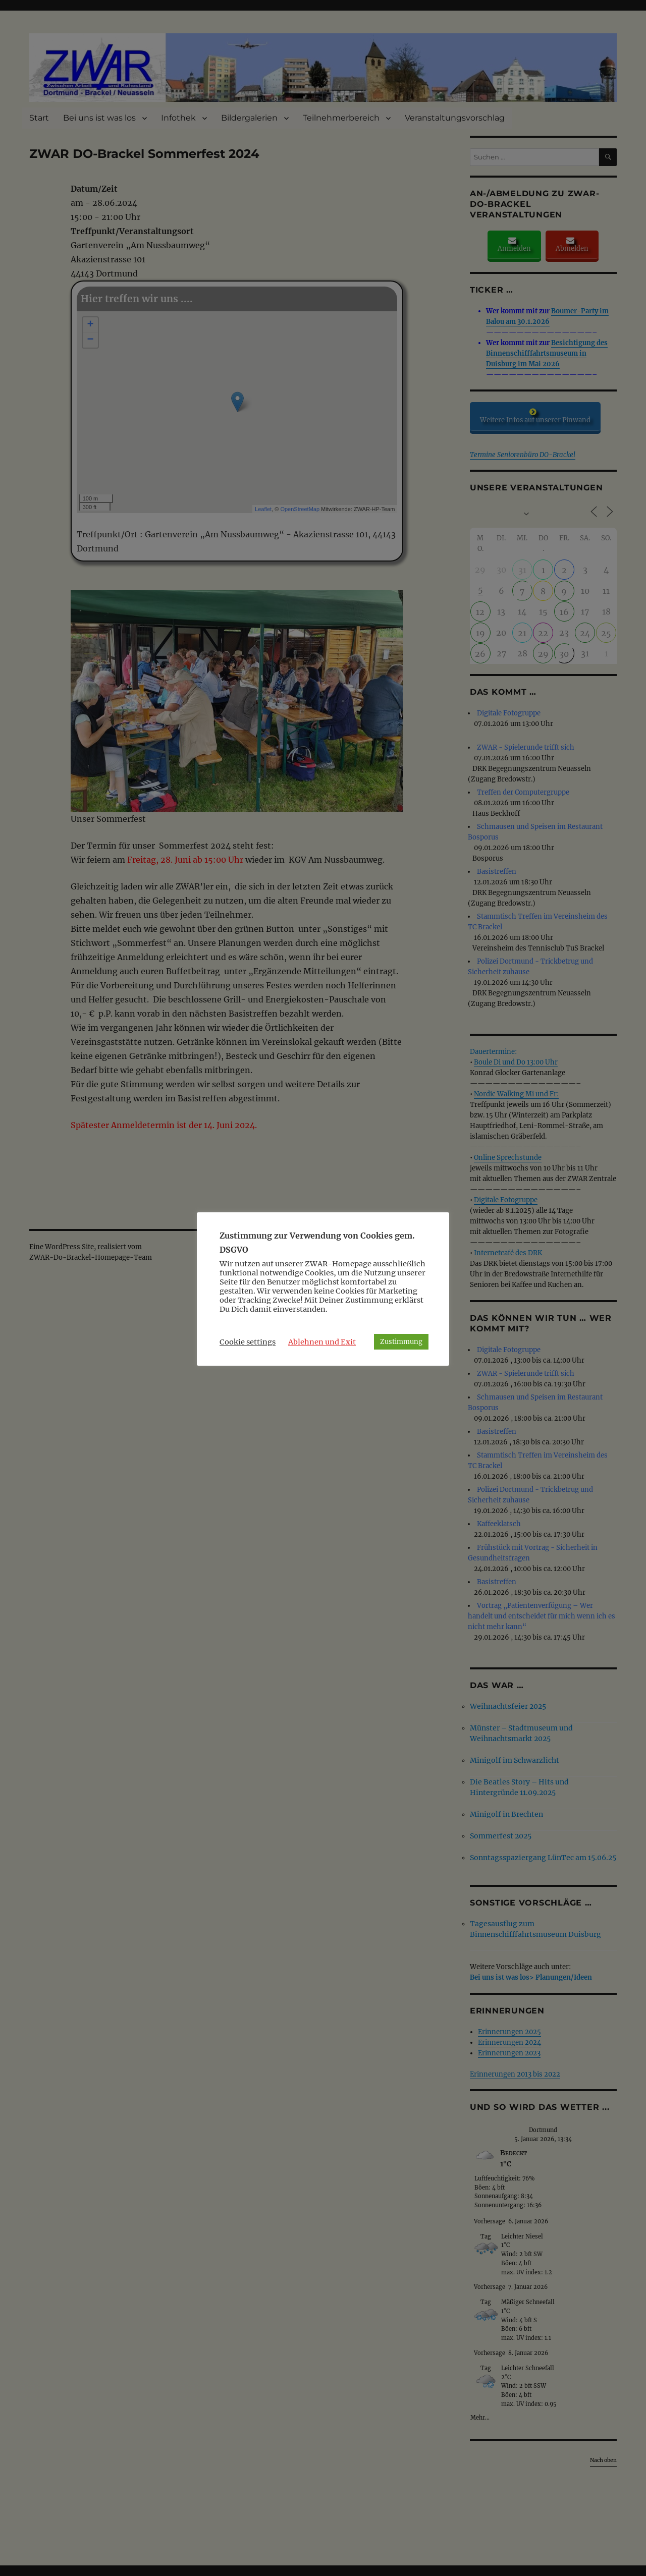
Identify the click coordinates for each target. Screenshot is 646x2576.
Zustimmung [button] (401, 1341)
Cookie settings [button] (248, 1342)
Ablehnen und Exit (322, 1342)
